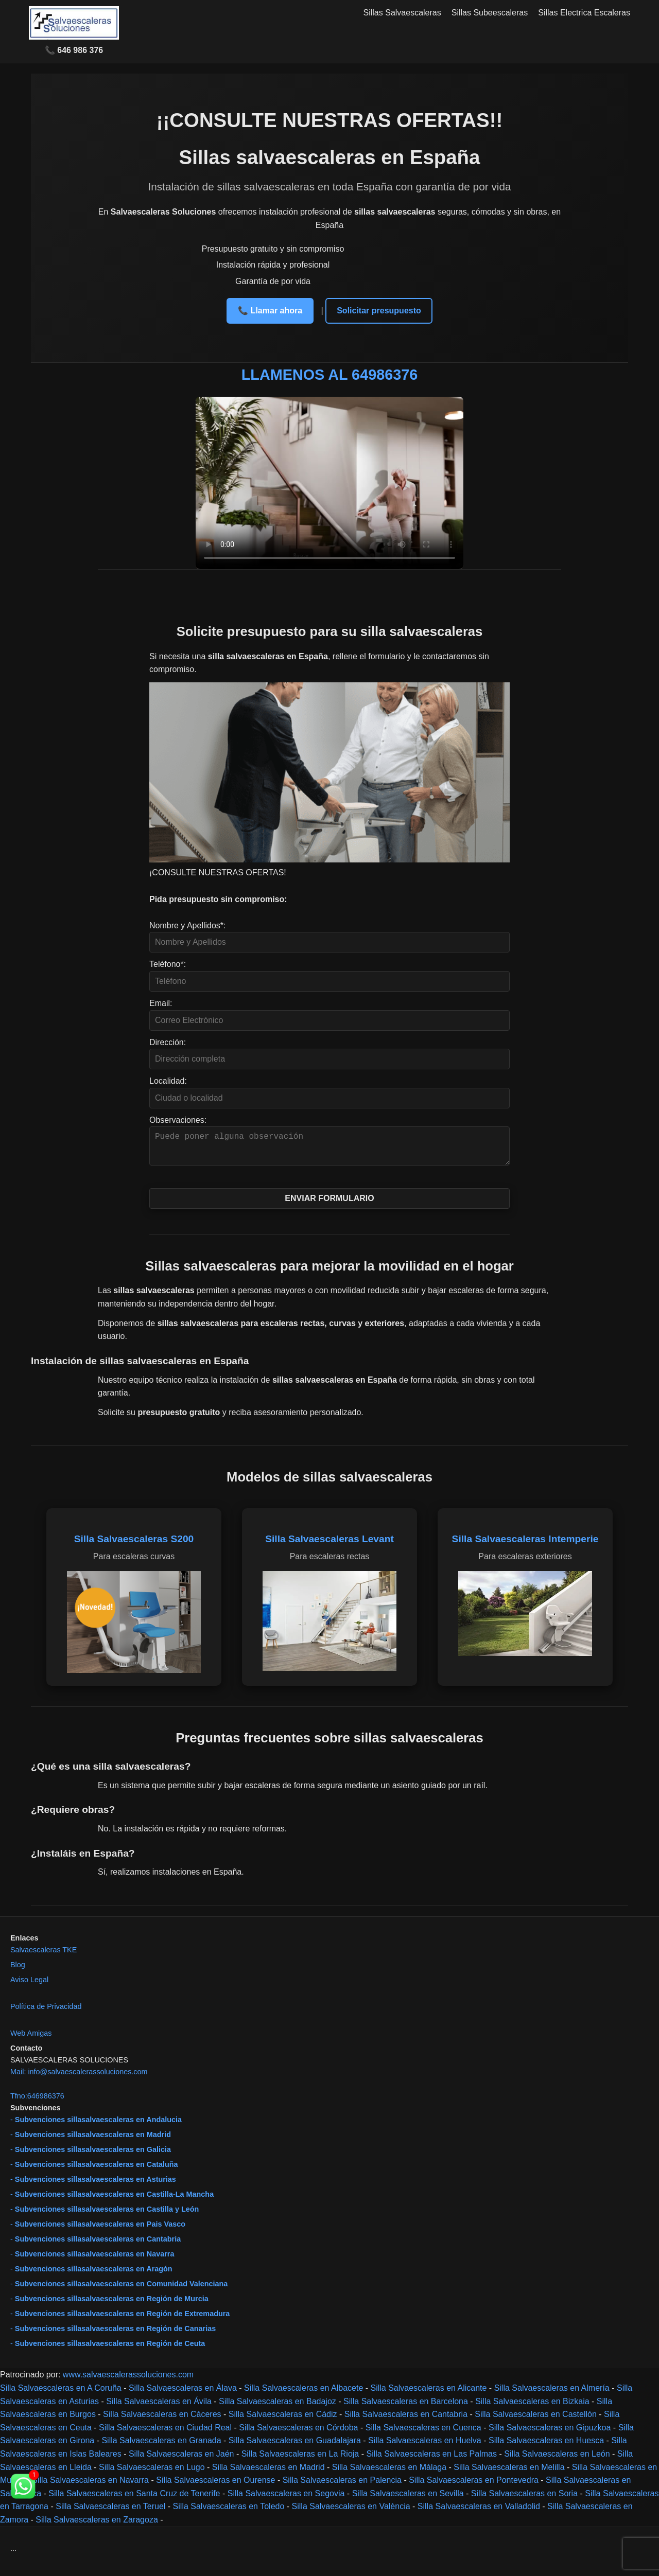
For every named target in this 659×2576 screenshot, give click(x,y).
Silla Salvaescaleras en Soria (524, 2499)
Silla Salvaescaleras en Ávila (159, 2407)
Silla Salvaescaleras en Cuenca (423, 2433)
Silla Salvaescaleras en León (557, 2460)
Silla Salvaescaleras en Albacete (303, 2394)
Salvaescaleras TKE (43, 1956)
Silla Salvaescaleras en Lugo (151, 2473)
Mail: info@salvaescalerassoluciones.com (79, 2078)
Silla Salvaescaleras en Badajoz (277, 2407)
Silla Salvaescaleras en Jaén (181, 2460)
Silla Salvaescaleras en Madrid (268, 2473)
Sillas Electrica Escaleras (584, 12)
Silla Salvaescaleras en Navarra (90, 2486)
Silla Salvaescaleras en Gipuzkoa (550, 2433)
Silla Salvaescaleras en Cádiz (283, 2420)
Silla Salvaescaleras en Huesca (546, 2446)
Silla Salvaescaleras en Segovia (286, 2499)
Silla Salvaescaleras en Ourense (215, 2486)
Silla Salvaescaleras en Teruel (110, 2512)
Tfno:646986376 (37, 2102)
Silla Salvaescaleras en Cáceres (162, 2420)
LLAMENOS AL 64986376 (329, 374)
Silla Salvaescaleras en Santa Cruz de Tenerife (134, 2499)
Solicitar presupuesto (379, 310)
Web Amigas (31, 2039)
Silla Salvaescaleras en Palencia (342, 2486)
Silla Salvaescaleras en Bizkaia (532, 2407)
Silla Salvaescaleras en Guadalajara (295, 2446)
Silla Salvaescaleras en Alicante (429, 2394)
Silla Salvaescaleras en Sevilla (408, 2499)
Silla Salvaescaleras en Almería (552, 2394)
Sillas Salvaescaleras (402, 12)
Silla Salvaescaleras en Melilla (509, 2473)
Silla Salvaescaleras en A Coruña (61, 2394)
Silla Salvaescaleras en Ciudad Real (165, 2433)
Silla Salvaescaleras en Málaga (389, 2473)
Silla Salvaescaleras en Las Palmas (431, 2460)
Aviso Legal (29, 1986)
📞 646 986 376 (74, 50)
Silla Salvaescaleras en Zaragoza (97, 2525)
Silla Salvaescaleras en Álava (183, 2394)
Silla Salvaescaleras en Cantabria (405, 2420)
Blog (17, 1971)
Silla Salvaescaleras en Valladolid (479, 2512)
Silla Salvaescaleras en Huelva (424, 2446)
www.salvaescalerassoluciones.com (128, 2380)
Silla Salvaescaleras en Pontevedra (474, 2486)
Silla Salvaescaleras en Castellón (536, 2420)
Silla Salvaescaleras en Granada (161, 2446)
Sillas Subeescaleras (490, 12)
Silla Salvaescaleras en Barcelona (405, 2407)
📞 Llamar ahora (270, 310)
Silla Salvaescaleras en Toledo (229, 2512)
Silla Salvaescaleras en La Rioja (300, 2460)
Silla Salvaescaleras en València (351, 2512)
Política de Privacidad (45, 2012)
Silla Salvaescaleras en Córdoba (298, 2433)
